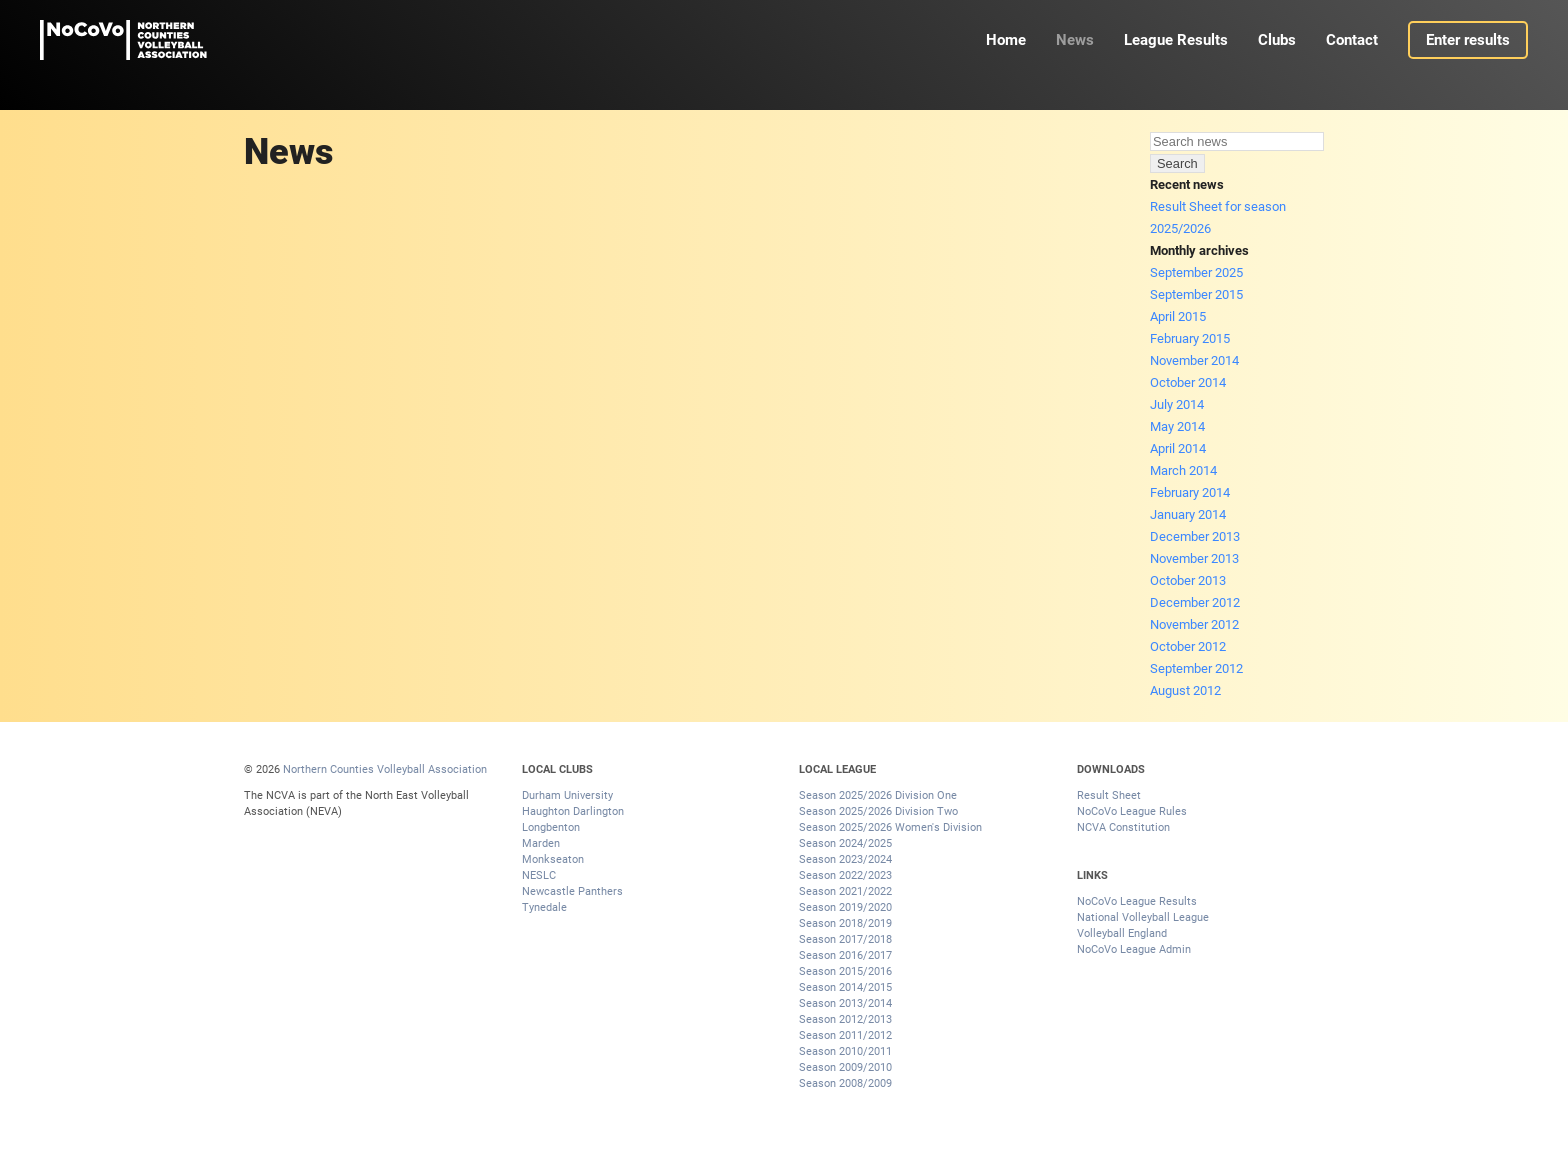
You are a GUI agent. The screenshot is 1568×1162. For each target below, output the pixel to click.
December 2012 (1195, 602)
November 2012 (1194, 624)
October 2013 (1188, 580)
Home (1006, 40)
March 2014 (1183, 470)
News (1075, 40)
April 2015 (1178, 316)
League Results (1176, 40)
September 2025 (1196, 272)
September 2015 (1196, 294)
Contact (1352, 40)
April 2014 (1178, 448)
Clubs (1277, 40)
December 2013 (1195, 536)
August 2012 (1185, 690)
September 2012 (1196, 668)
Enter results (1468, 40)
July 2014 (1177, 404)
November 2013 (1194, 558)
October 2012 (1188, 646)
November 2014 (1194, 360)
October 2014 (1188, 382)
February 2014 (1190, 492)
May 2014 (1177, 426)
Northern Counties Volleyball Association (385, 769)
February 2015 (1190, 338)
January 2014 (1188, 514)
